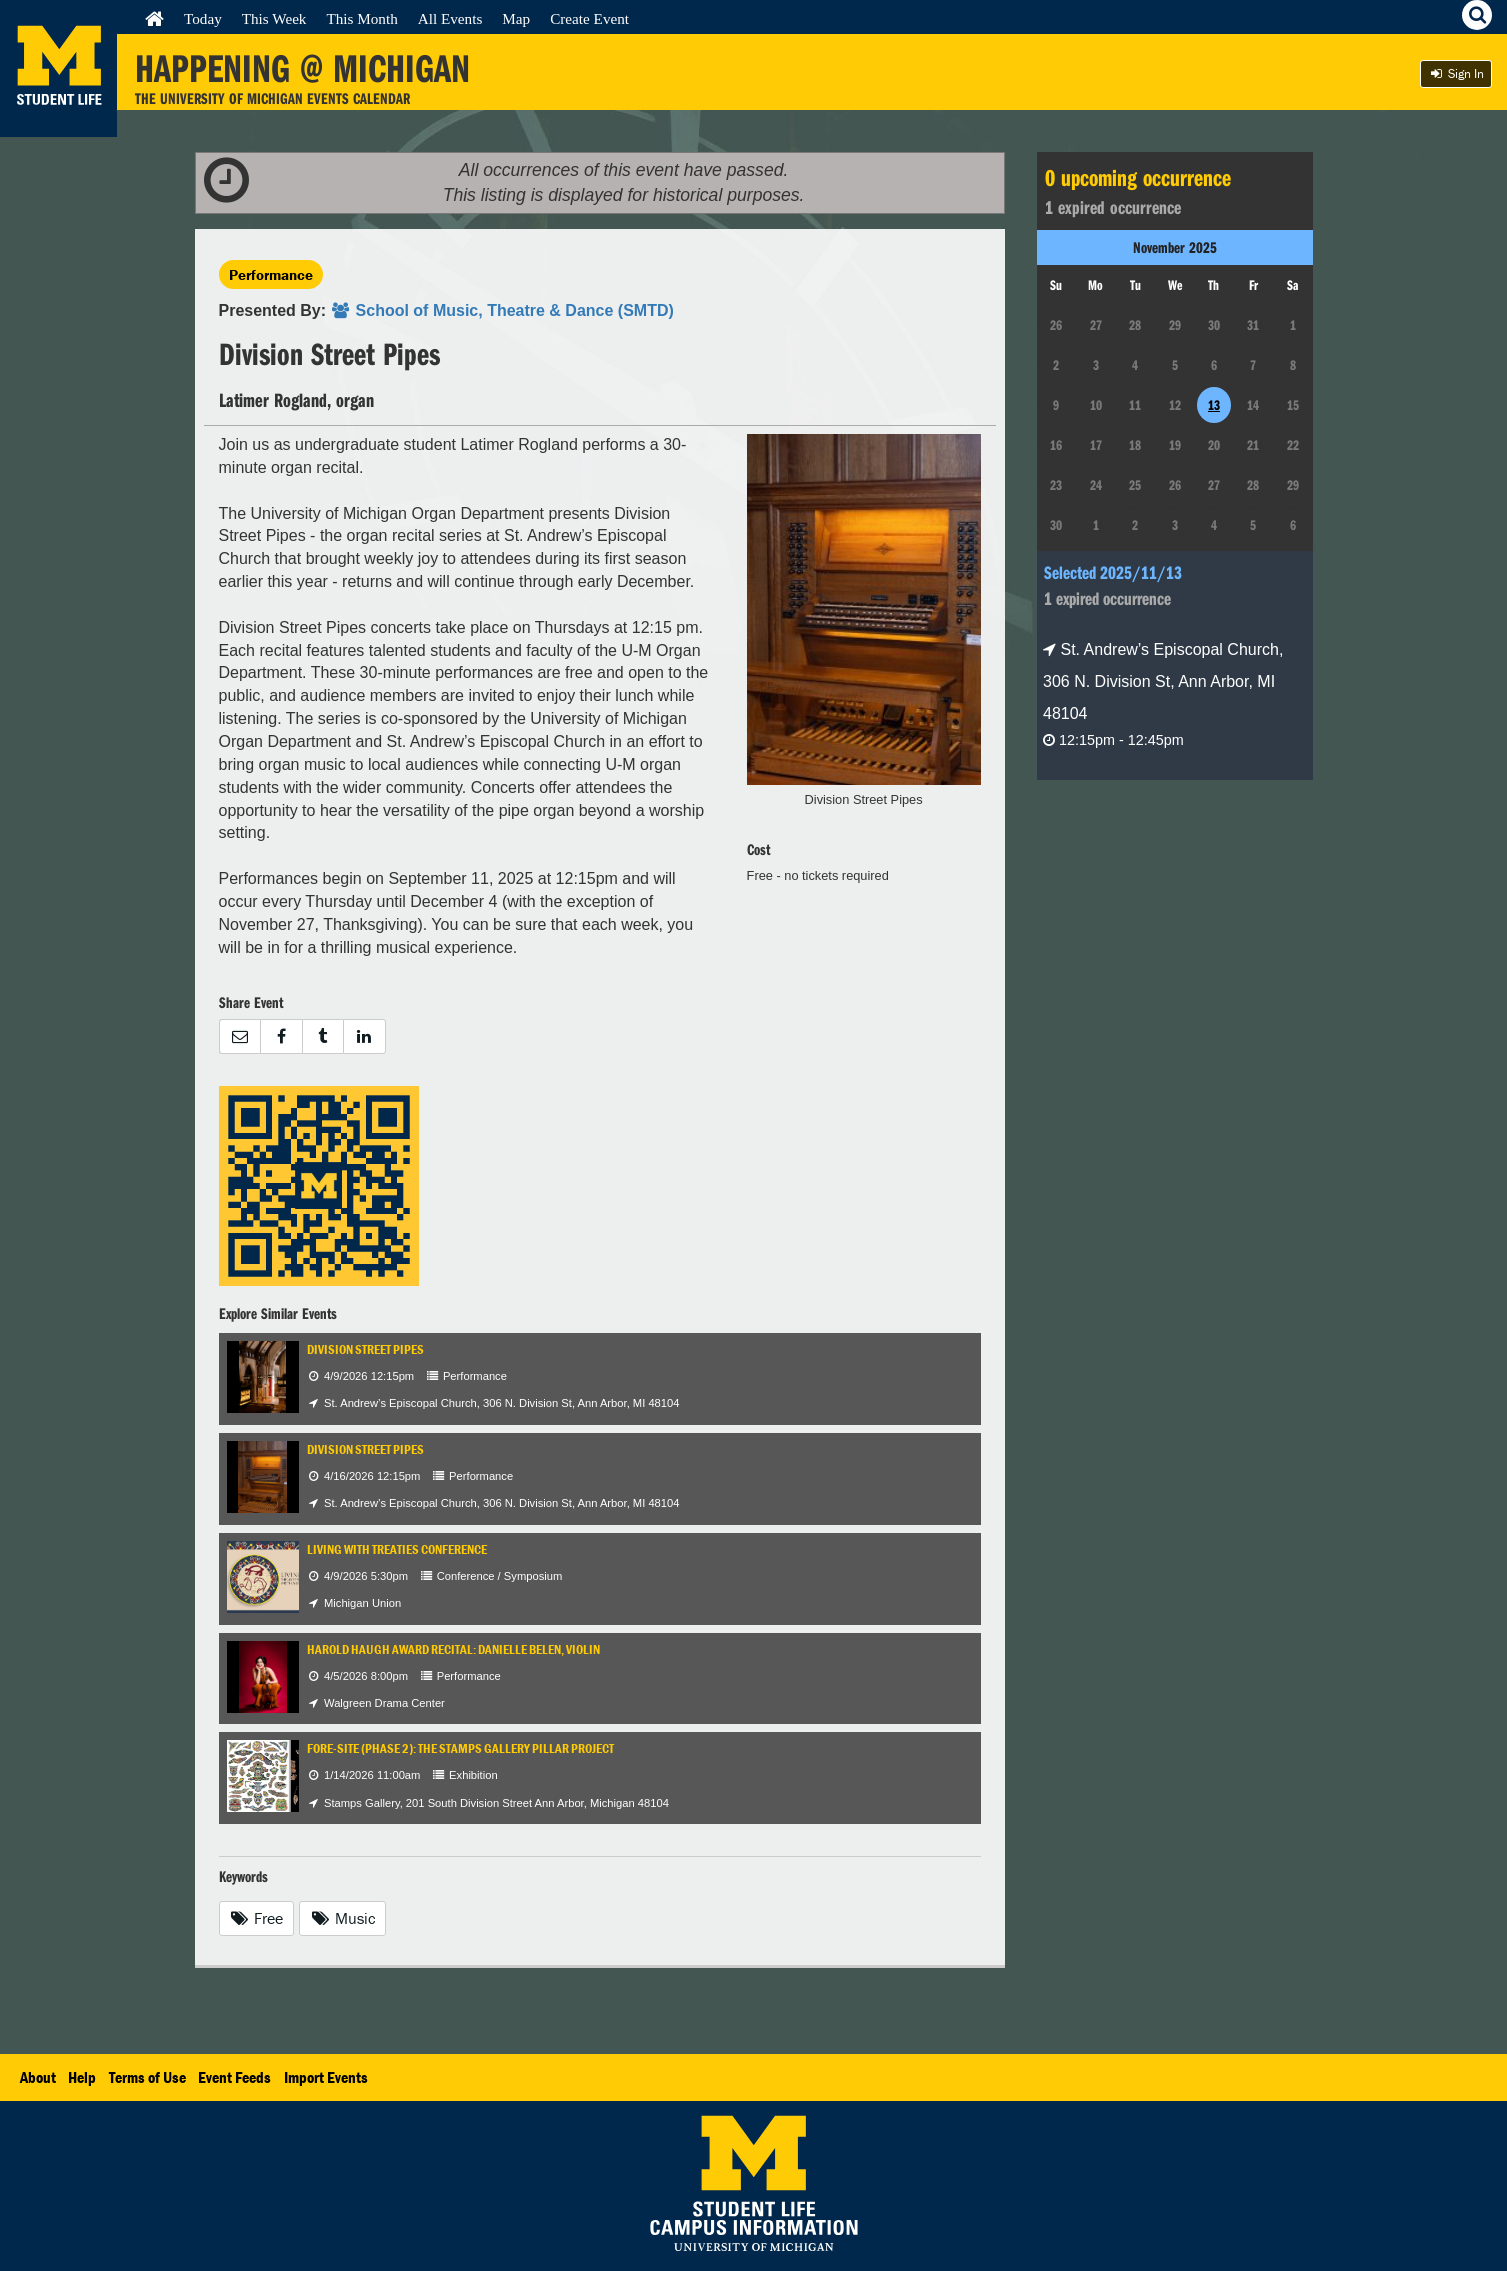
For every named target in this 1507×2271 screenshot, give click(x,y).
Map (516, 18)
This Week (274, 18)
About (38, 2077)
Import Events (326, 2077)
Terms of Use (147, 2077)
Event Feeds (234, 2077)
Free (257, 1918)
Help (82, 2077)
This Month (361, 18)
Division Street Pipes (365, 1349)
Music (342, 1918)
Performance (271, 274)
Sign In (1456, 73)
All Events (450, 18)
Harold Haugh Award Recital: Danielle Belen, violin (453, 1649)
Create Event (589, 18)
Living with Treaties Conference (397, 1549)
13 (1214, 405)
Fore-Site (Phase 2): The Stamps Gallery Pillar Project (460, 1748)
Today (203, 18)
